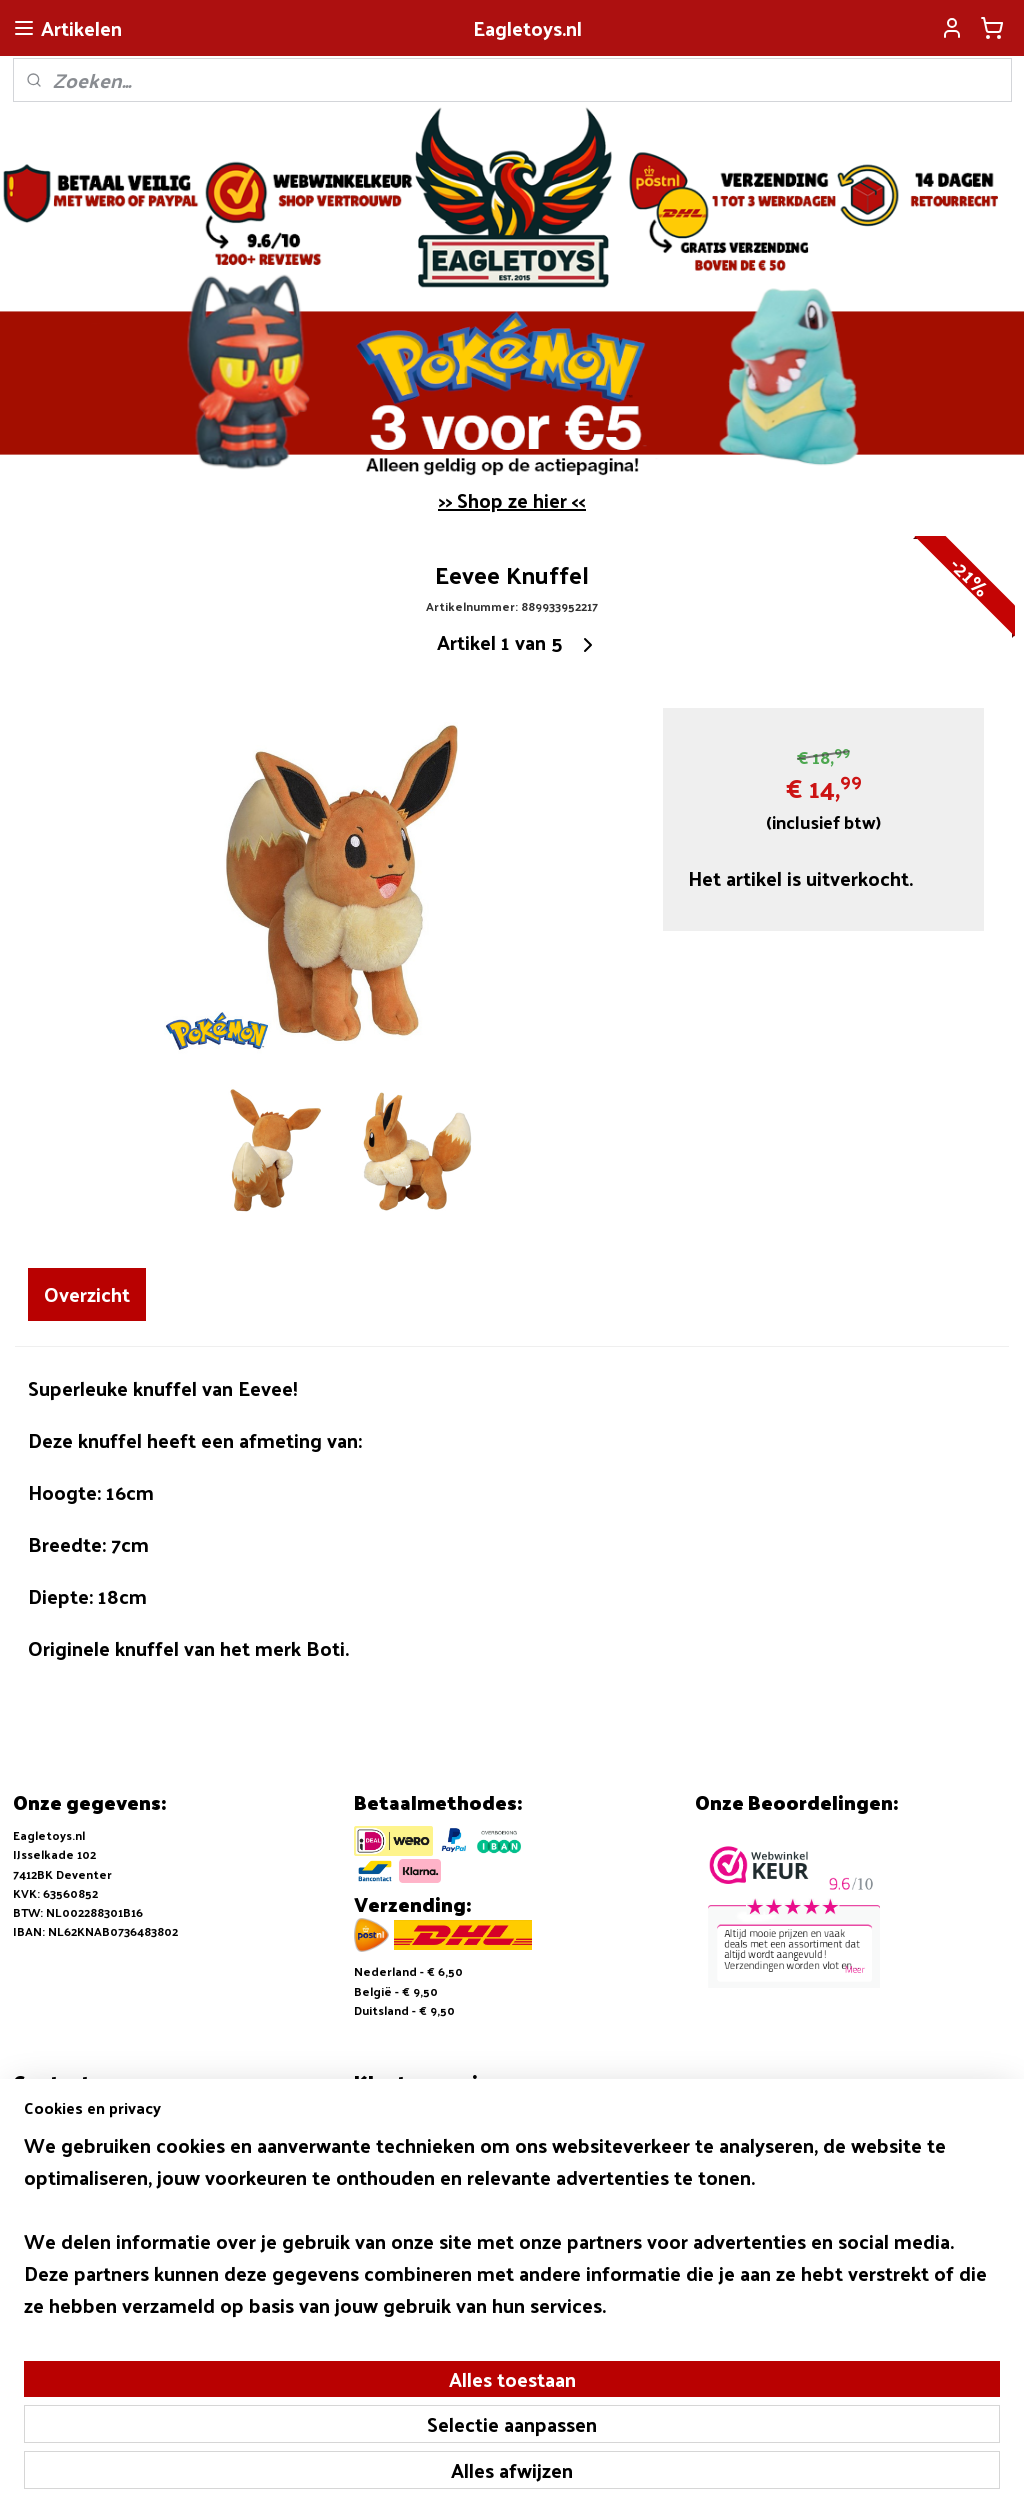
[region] (380, 2373)
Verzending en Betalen (421, 2134)
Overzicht (87, 1294)
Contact (377, 2173)
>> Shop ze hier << (512, 500)
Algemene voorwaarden (425, 2115)
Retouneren (389, 2154)
